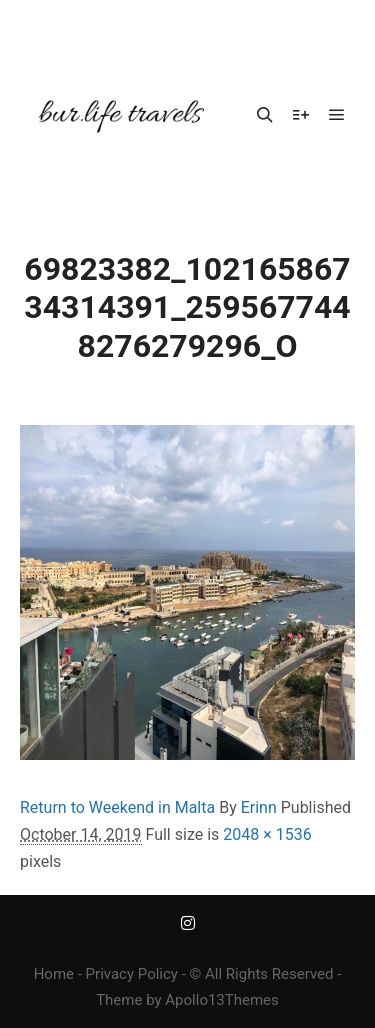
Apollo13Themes (222, 1000)
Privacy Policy (132, 974)
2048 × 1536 (267, 834)
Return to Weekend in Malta (117, 807)
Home (54, 974)
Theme (119, 1000)
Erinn (259, 807)
